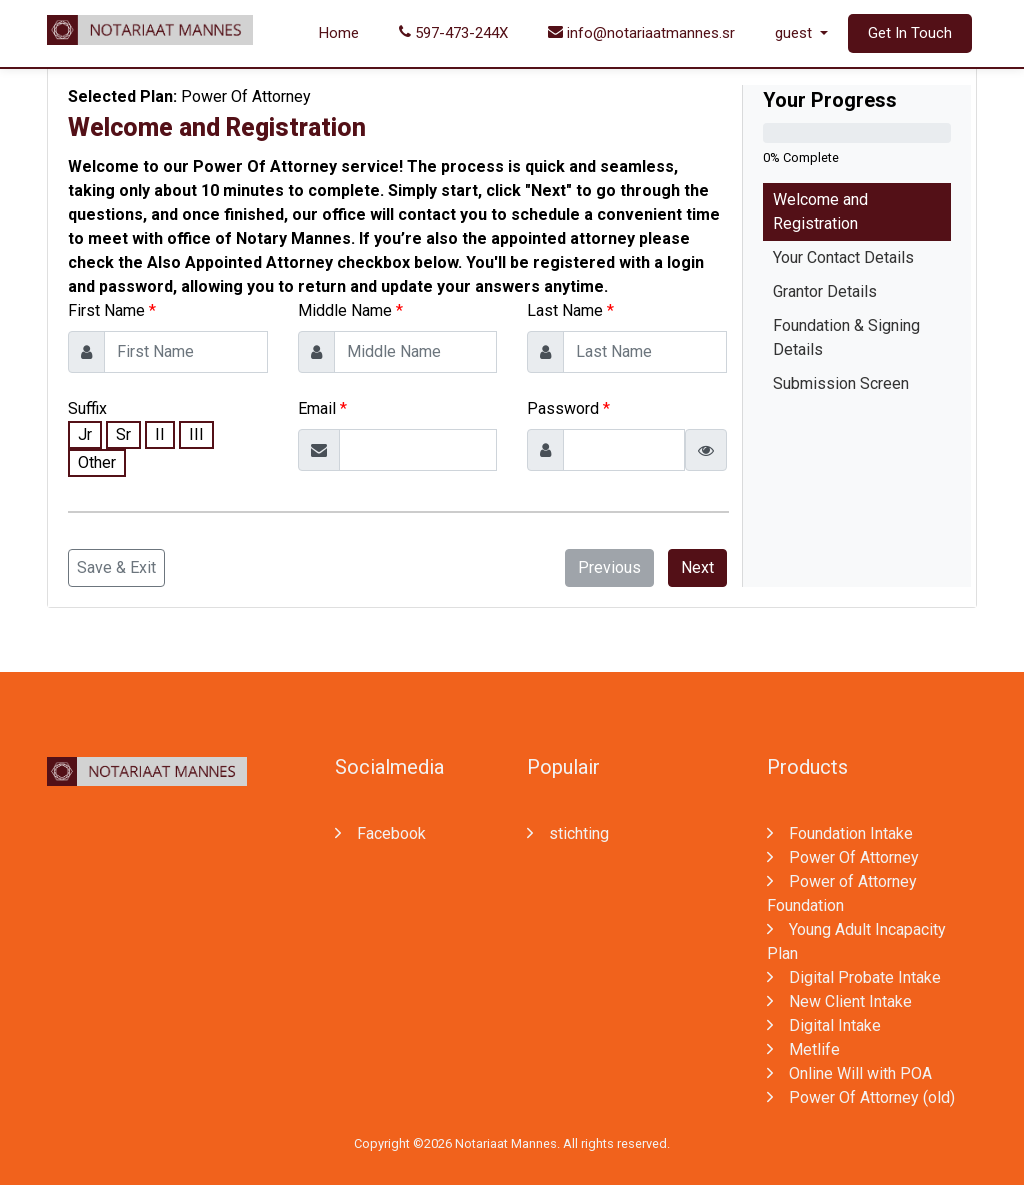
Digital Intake (824, 1025)
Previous (609, 567)
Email (317, 408)
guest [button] (795, 33)
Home (339, 33)
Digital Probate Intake (854, 977)
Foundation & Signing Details (846, 337)
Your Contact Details (843, 257)
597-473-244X (453, 33)
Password (563, 408)
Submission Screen (841, 383)
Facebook (380, 833)
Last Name (565, 310)
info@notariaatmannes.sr (641, 33)
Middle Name (345, 310)
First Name (106, 310)
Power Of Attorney (843, 857)
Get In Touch (910, 33)
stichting (568, 833)
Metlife (803, 1049)
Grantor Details (825, 291)
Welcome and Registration (820, 211)
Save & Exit (116, 567)
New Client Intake (839, 1001)
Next (697, 567)
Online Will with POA (849, 1073)
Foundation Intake (840, 833)
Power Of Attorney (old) (861, 1097)
